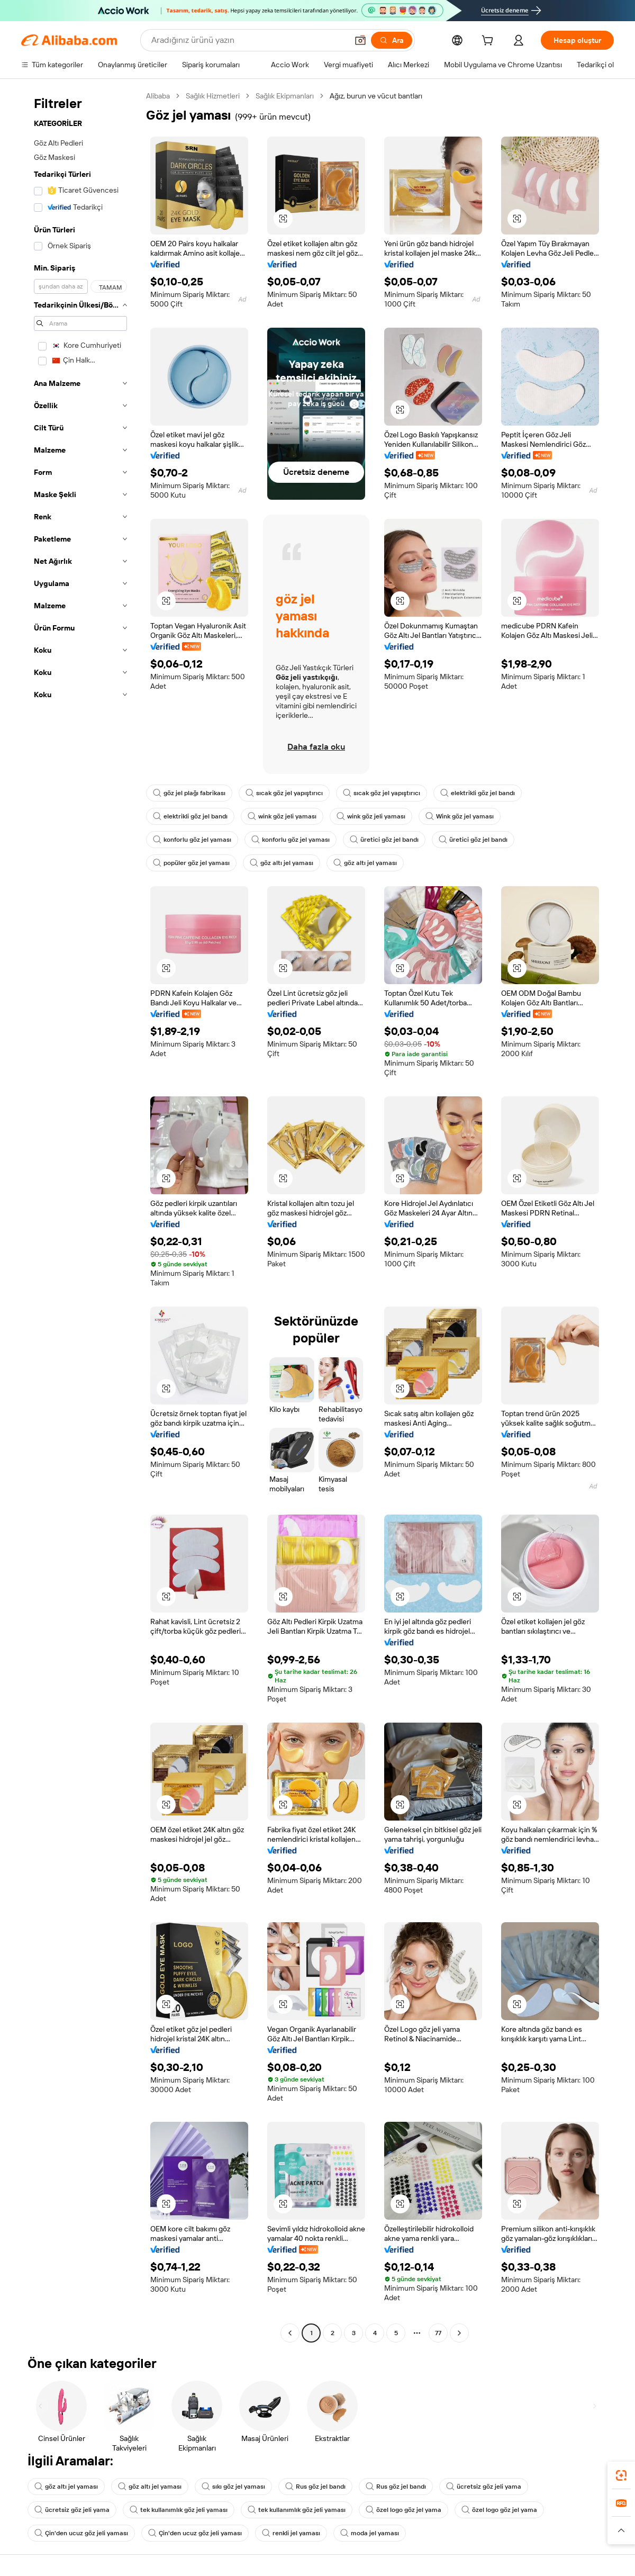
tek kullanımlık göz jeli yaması (179, 2510)
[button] (360, 40)
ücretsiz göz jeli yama (483, 2486)
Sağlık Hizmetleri (213, 96)
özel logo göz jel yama (403, 2510)
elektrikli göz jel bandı (477, 793)
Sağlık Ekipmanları (285, 96)
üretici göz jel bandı (384, 839)
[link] (621, 2475)
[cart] (489, 42)
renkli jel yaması (291, 2533)
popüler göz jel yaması (191, 863)
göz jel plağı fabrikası (189, 793)
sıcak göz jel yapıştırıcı (284, 793)
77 (438, 2333)
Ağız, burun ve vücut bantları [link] (376, 96)
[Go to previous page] (290, 2333)
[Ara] (391, 40)
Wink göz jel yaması (459, 816)
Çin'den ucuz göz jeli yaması (81, 2533)
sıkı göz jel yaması (233, 2486)
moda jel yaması (369, 2533)
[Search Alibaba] (248, 40)
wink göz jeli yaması (282, 816)
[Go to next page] (459, 2333)
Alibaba (158, 96)
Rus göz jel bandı (315, 2486)
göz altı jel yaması (281, 863)
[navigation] (80, 1216)
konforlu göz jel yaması (192, 839)
